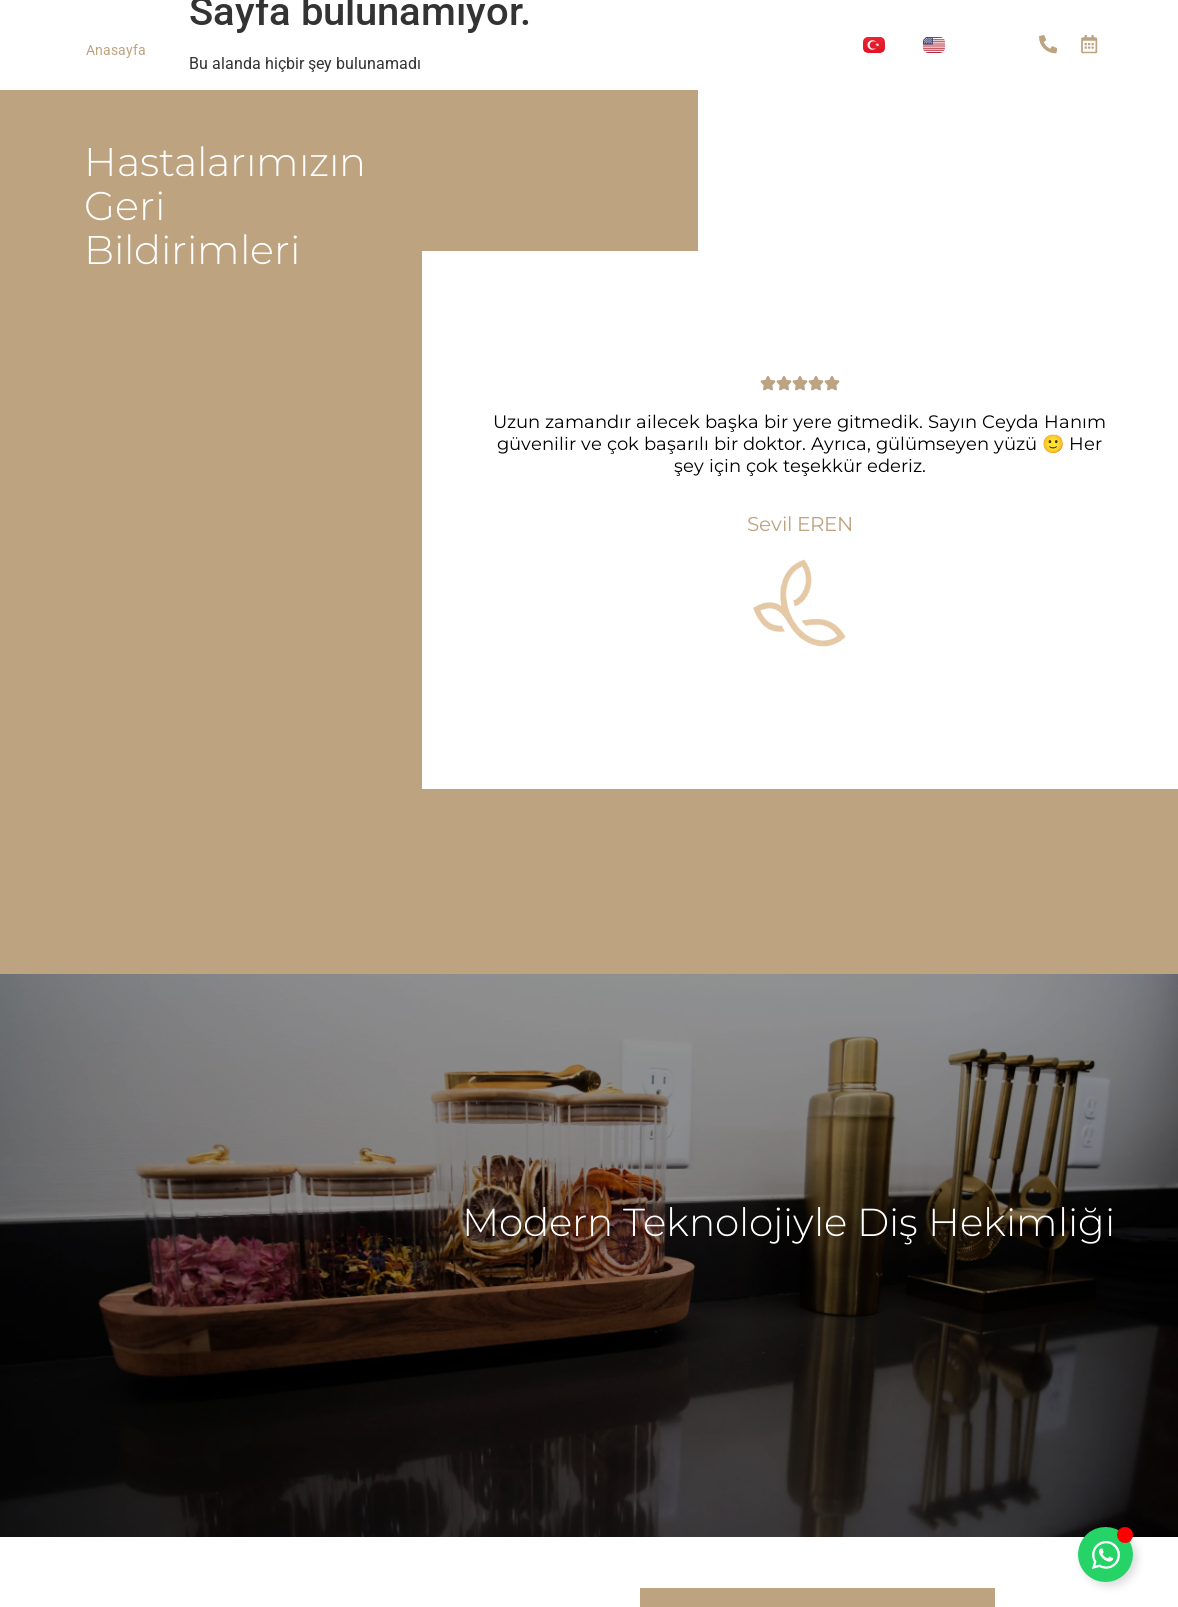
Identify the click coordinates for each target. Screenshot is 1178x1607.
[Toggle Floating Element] (1105, 1554)
